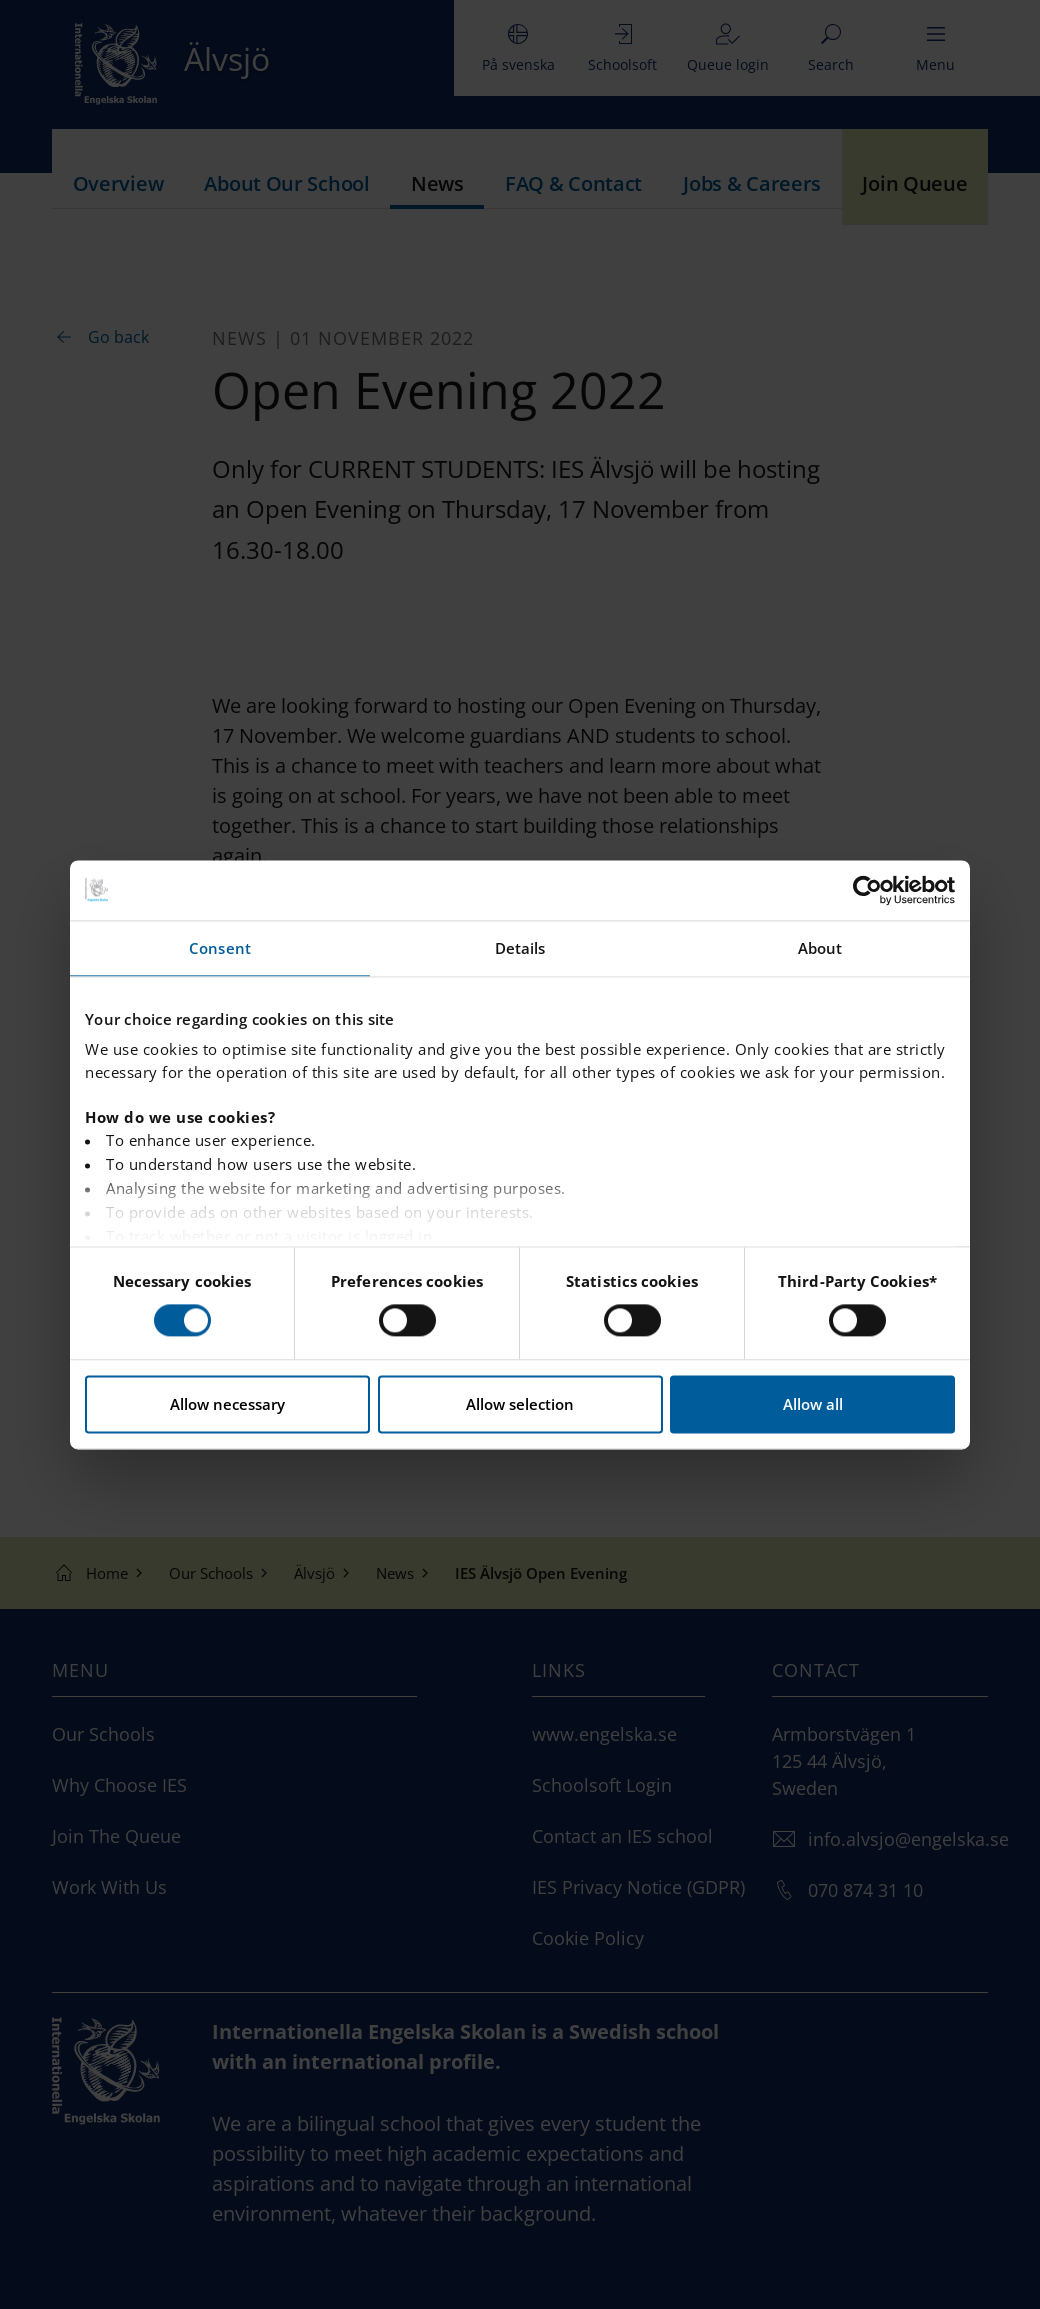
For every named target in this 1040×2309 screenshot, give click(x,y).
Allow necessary (227, 1404)
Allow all (813, 1404)
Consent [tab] (220, 948)
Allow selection (520, 1404)
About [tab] (820, 948)
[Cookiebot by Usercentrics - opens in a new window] (867, 890)
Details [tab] (520, 948)
